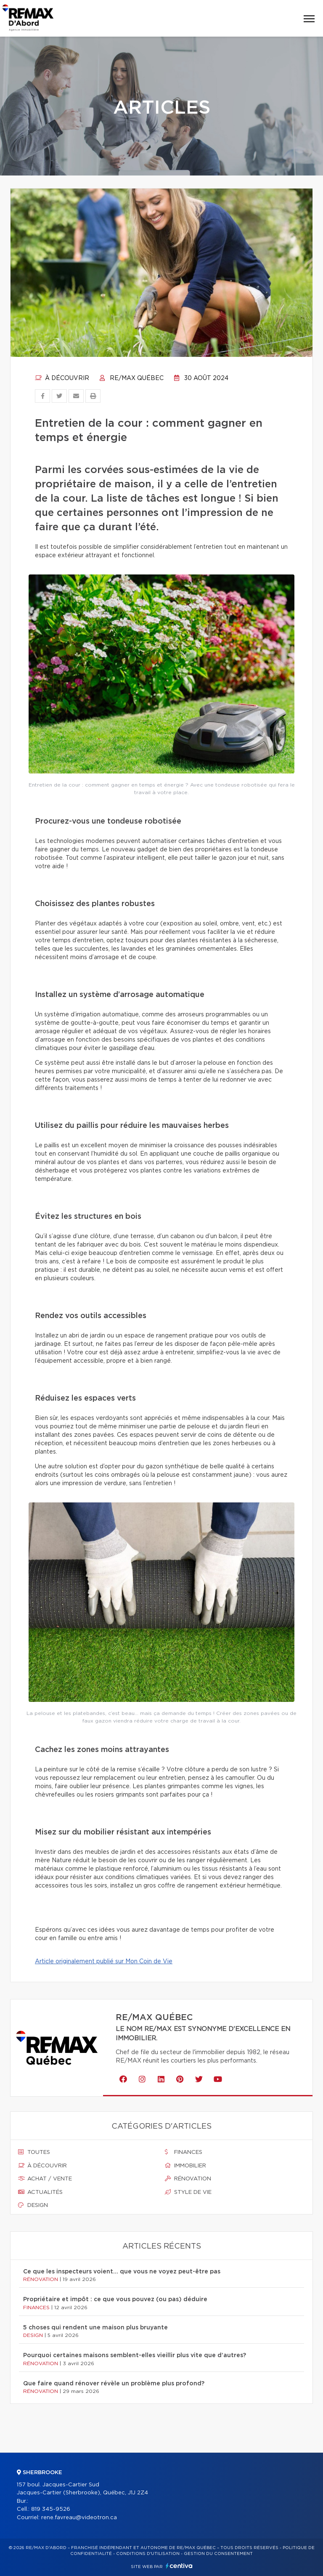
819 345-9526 (50, 2509)
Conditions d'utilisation (148, 2554)
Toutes (34, 2152)
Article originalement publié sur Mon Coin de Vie (103, 1962)
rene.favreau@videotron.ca (79, 2517)
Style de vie (188, 2192)
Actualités (40, 2192)
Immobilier (185, 2166)
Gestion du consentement (218, 2554)
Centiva (179, 2565)
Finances (183, 2152)
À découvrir (62, 378)
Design (33, 2205)
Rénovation (188, 2179)
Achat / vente (45, 2179)
